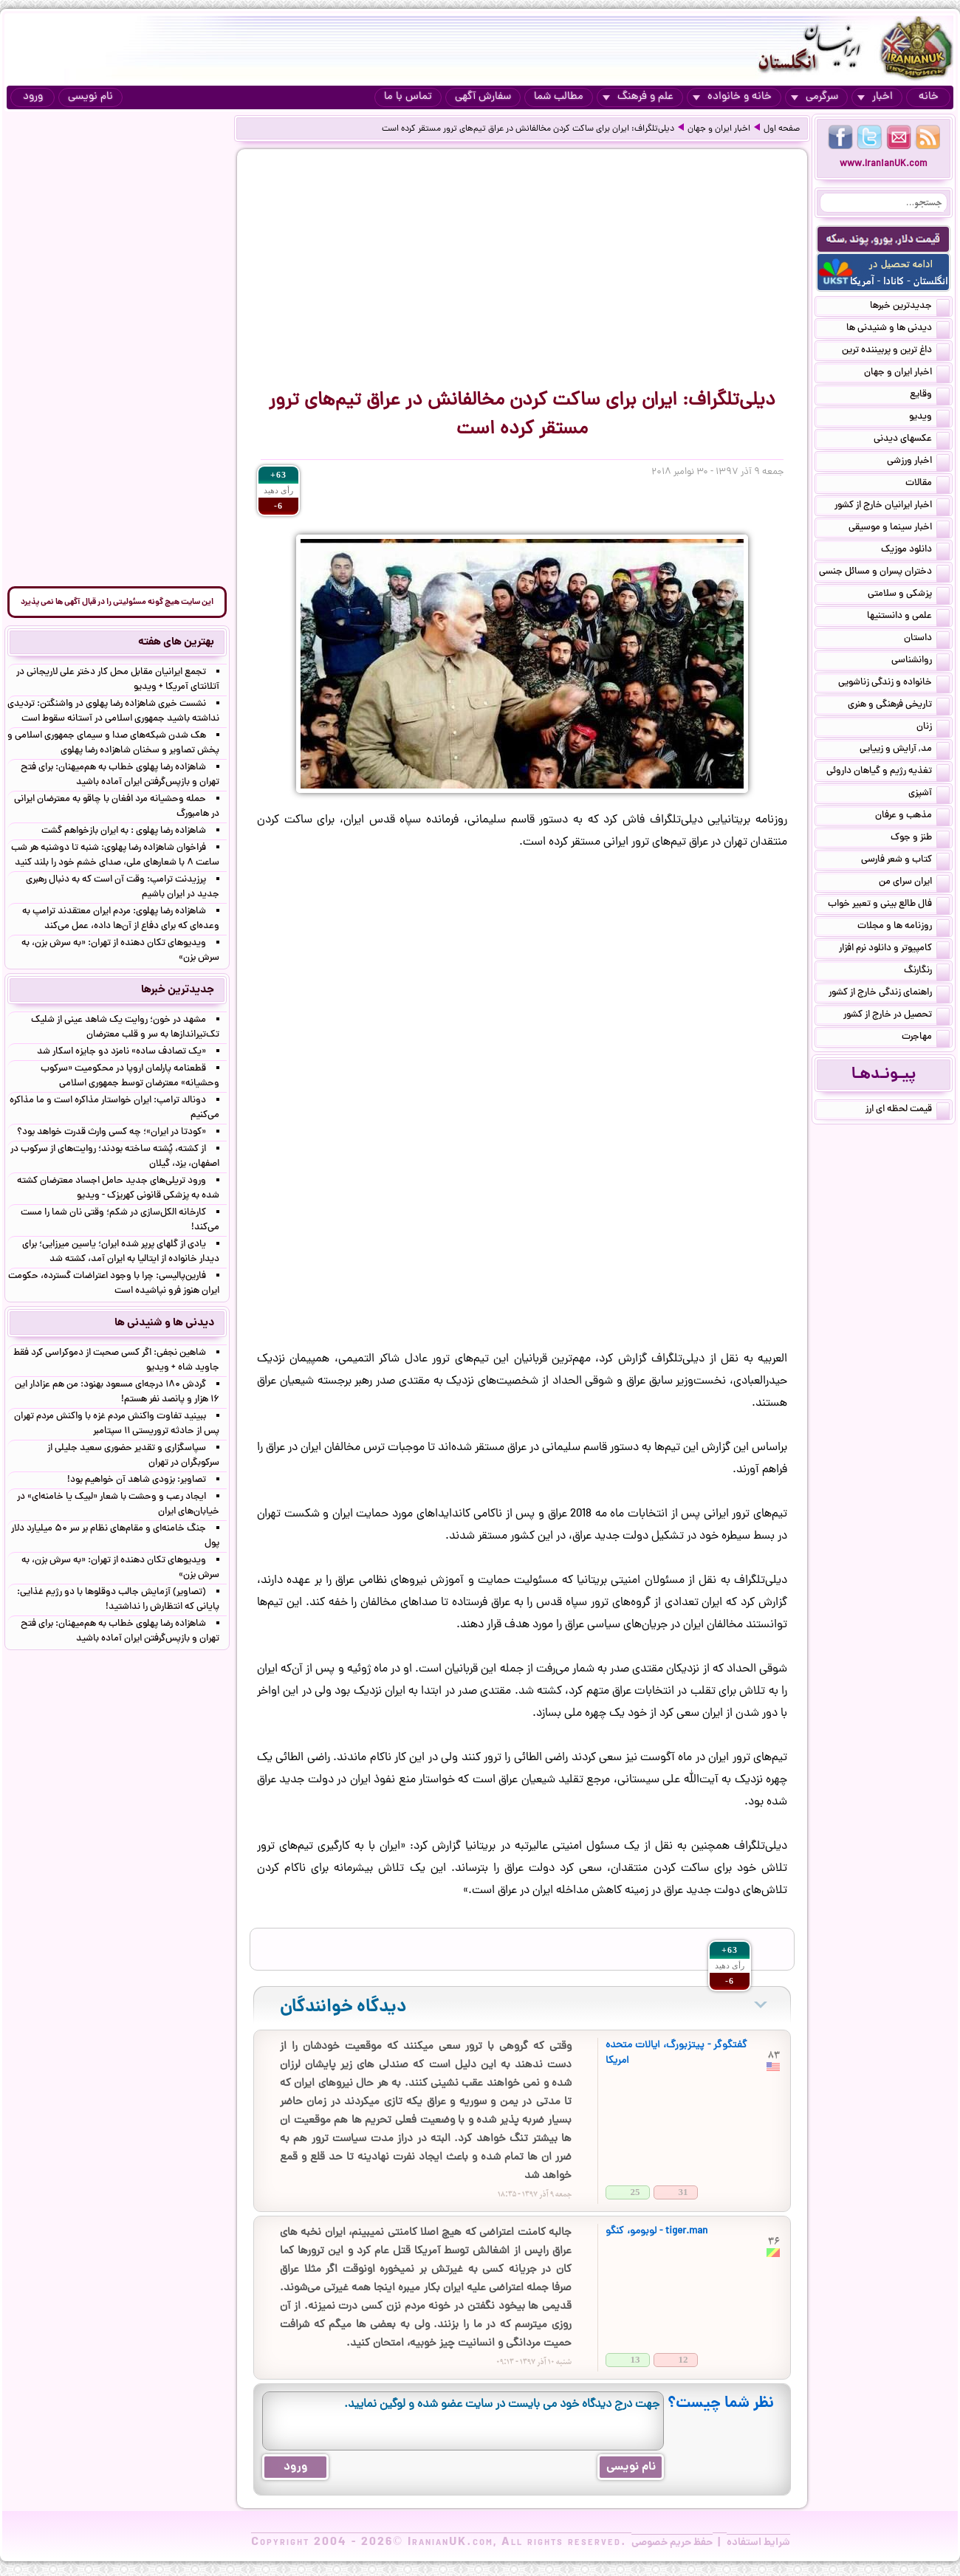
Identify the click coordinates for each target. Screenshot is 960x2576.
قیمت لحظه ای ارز (907, 1110)
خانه (929, 97)
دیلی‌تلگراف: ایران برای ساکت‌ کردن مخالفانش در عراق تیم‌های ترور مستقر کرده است (528, 129)
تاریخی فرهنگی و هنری (899, 706)
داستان (927, 639)
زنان (933, 728)
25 (635, 2191)
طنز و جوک (920, 839)
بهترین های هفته (176, 642)
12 (683, 2359)
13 (635, 2359)
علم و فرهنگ (638, 97)
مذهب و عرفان (912, 816)
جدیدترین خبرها (910, 307)
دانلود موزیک (915, 551)
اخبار (875, 97)
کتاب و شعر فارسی (905, 861)
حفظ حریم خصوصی (672, 2543)
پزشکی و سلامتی (909, 595)
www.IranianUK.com (884, 164)
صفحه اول (782, 129)
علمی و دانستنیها (908, 617)
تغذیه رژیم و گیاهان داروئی (888, 772)
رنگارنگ (927, 972)
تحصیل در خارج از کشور (896, 1016)
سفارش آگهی (483, 97)
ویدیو (929, 418)
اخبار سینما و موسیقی (899, 529)
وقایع (930, 396)
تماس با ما (408, 97)
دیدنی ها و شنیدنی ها (898, 329)
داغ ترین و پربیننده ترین (896, 351)
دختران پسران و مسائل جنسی (884, 573)
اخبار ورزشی (918, 462)
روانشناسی (920, 661)
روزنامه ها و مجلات (903, 927)
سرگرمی (814, 97)
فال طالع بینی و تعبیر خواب (889, 905)
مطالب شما (558, 97)
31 (683, 2191)
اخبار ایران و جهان (719, 129)
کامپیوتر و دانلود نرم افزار (894, 949)
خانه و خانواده (732, 97)
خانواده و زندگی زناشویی (894, 684)
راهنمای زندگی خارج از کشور (889, 994)
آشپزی (929, 794)
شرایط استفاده (758, 2543)
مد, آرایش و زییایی (905, 750)
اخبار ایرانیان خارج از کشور (892, 506)
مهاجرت (926, 1038)
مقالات (927, 484)
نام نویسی (90, 97)
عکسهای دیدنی (912, 440)
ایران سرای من (914, 883)
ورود (33, 97)
